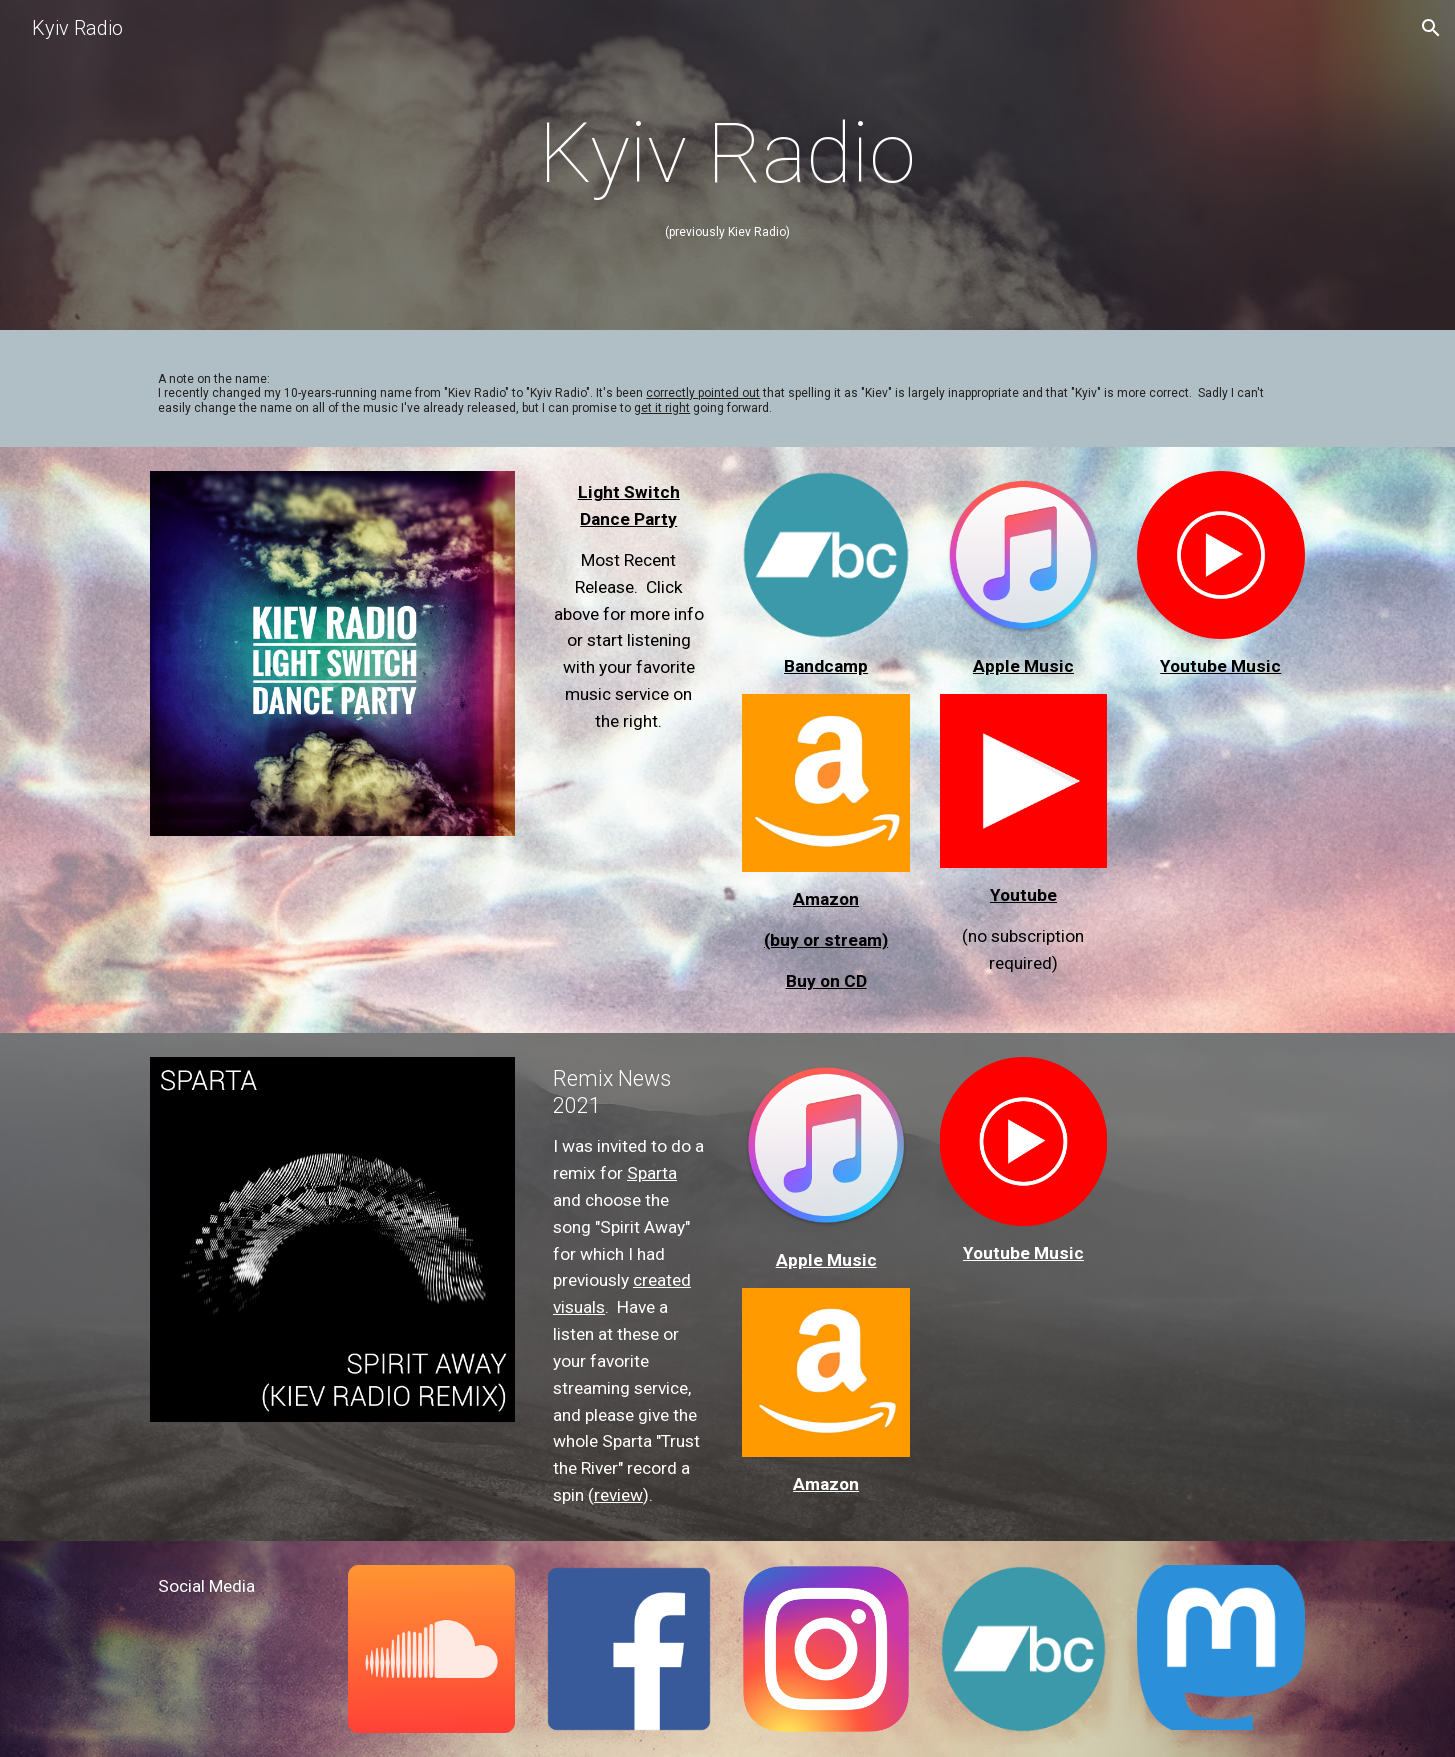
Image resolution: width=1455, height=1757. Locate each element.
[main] (728, 170)
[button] (1431, 28)
